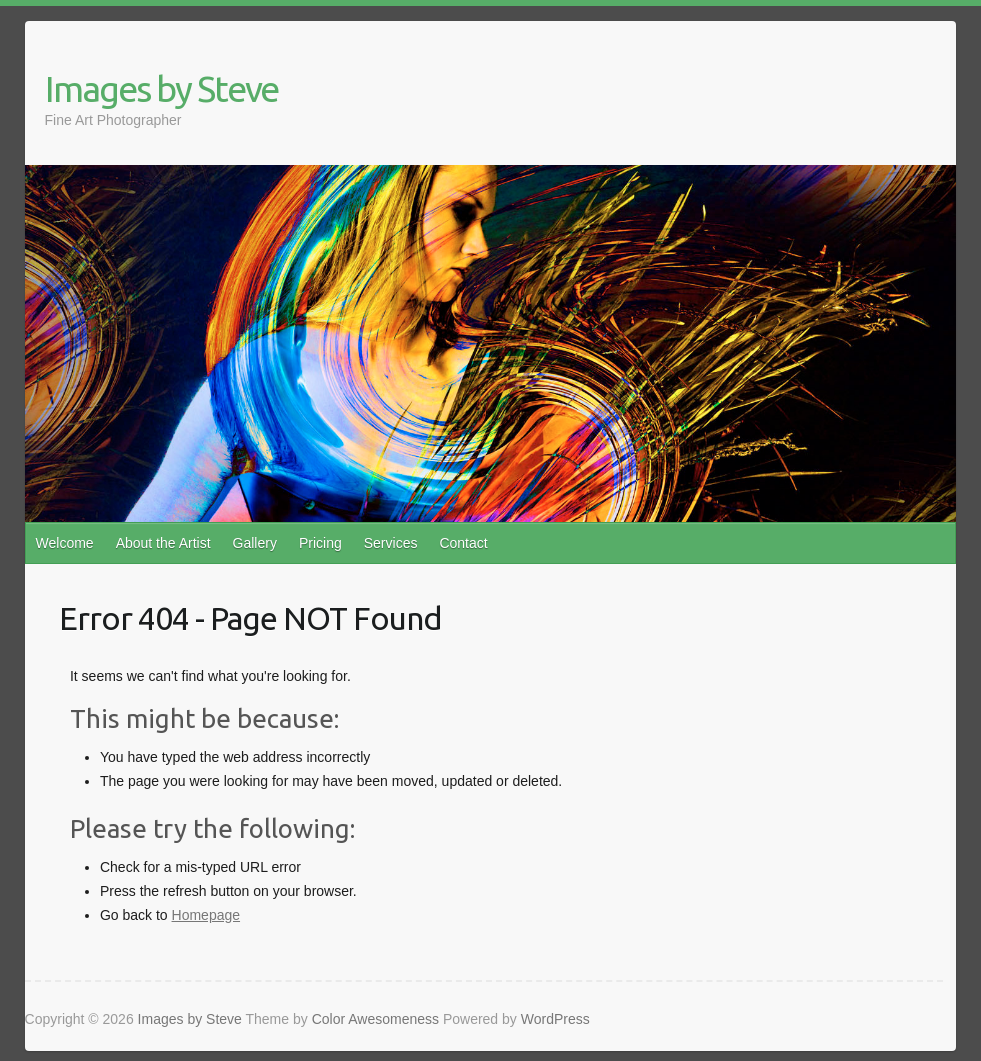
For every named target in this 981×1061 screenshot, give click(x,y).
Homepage (206, 915)
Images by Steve (161, 88)
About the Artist (163, 543)
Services (391, 543)
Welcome (65, 543)
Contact (463, 543)
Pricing (320, 543)
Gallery (255, 543)
